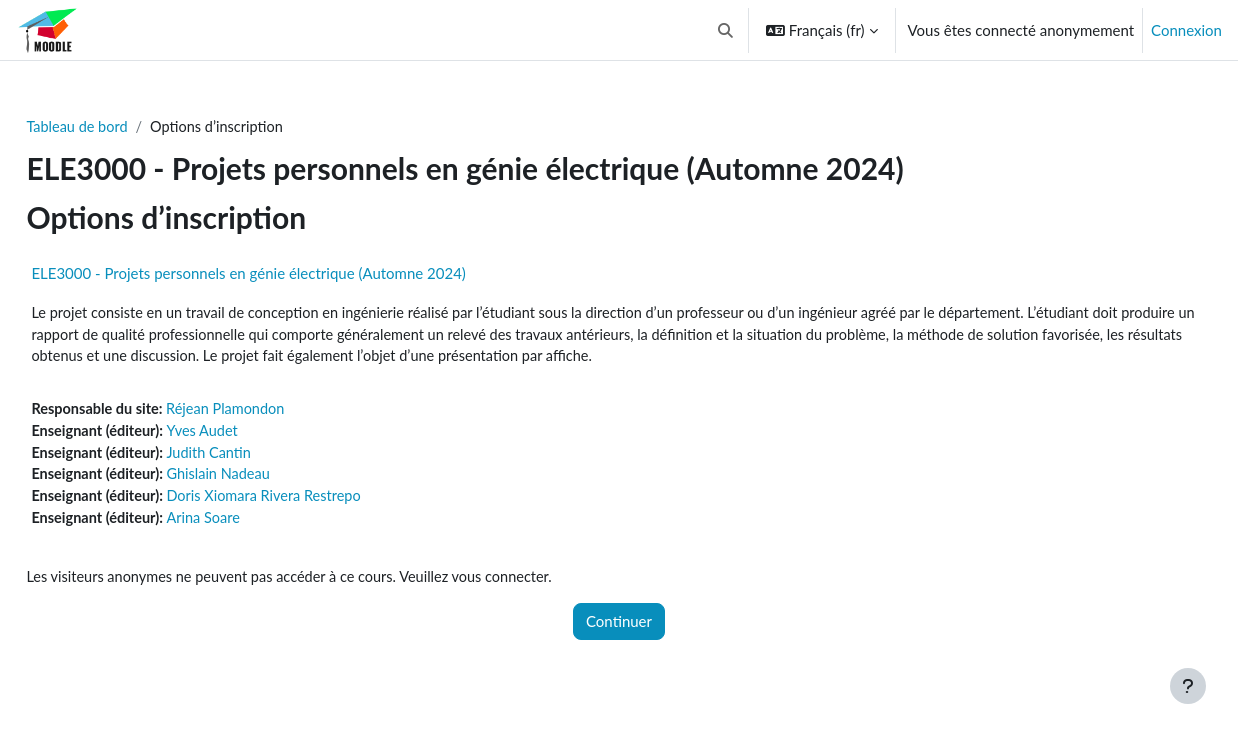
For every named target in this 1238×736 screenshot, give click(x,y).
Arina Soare (254, 525)
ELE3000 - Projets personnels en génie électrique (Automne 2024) (293, 274)
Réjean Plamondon (277, 412)
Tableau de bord (123, 127)
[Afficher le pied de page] (1188, 686)
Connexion (1186, 30)
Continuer (619, 630)
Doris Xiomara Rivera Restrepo (316, 502)
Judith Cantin (259, 457)
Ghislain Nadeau (269, 480)
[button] (725, 30)
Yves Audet (253, 435)
